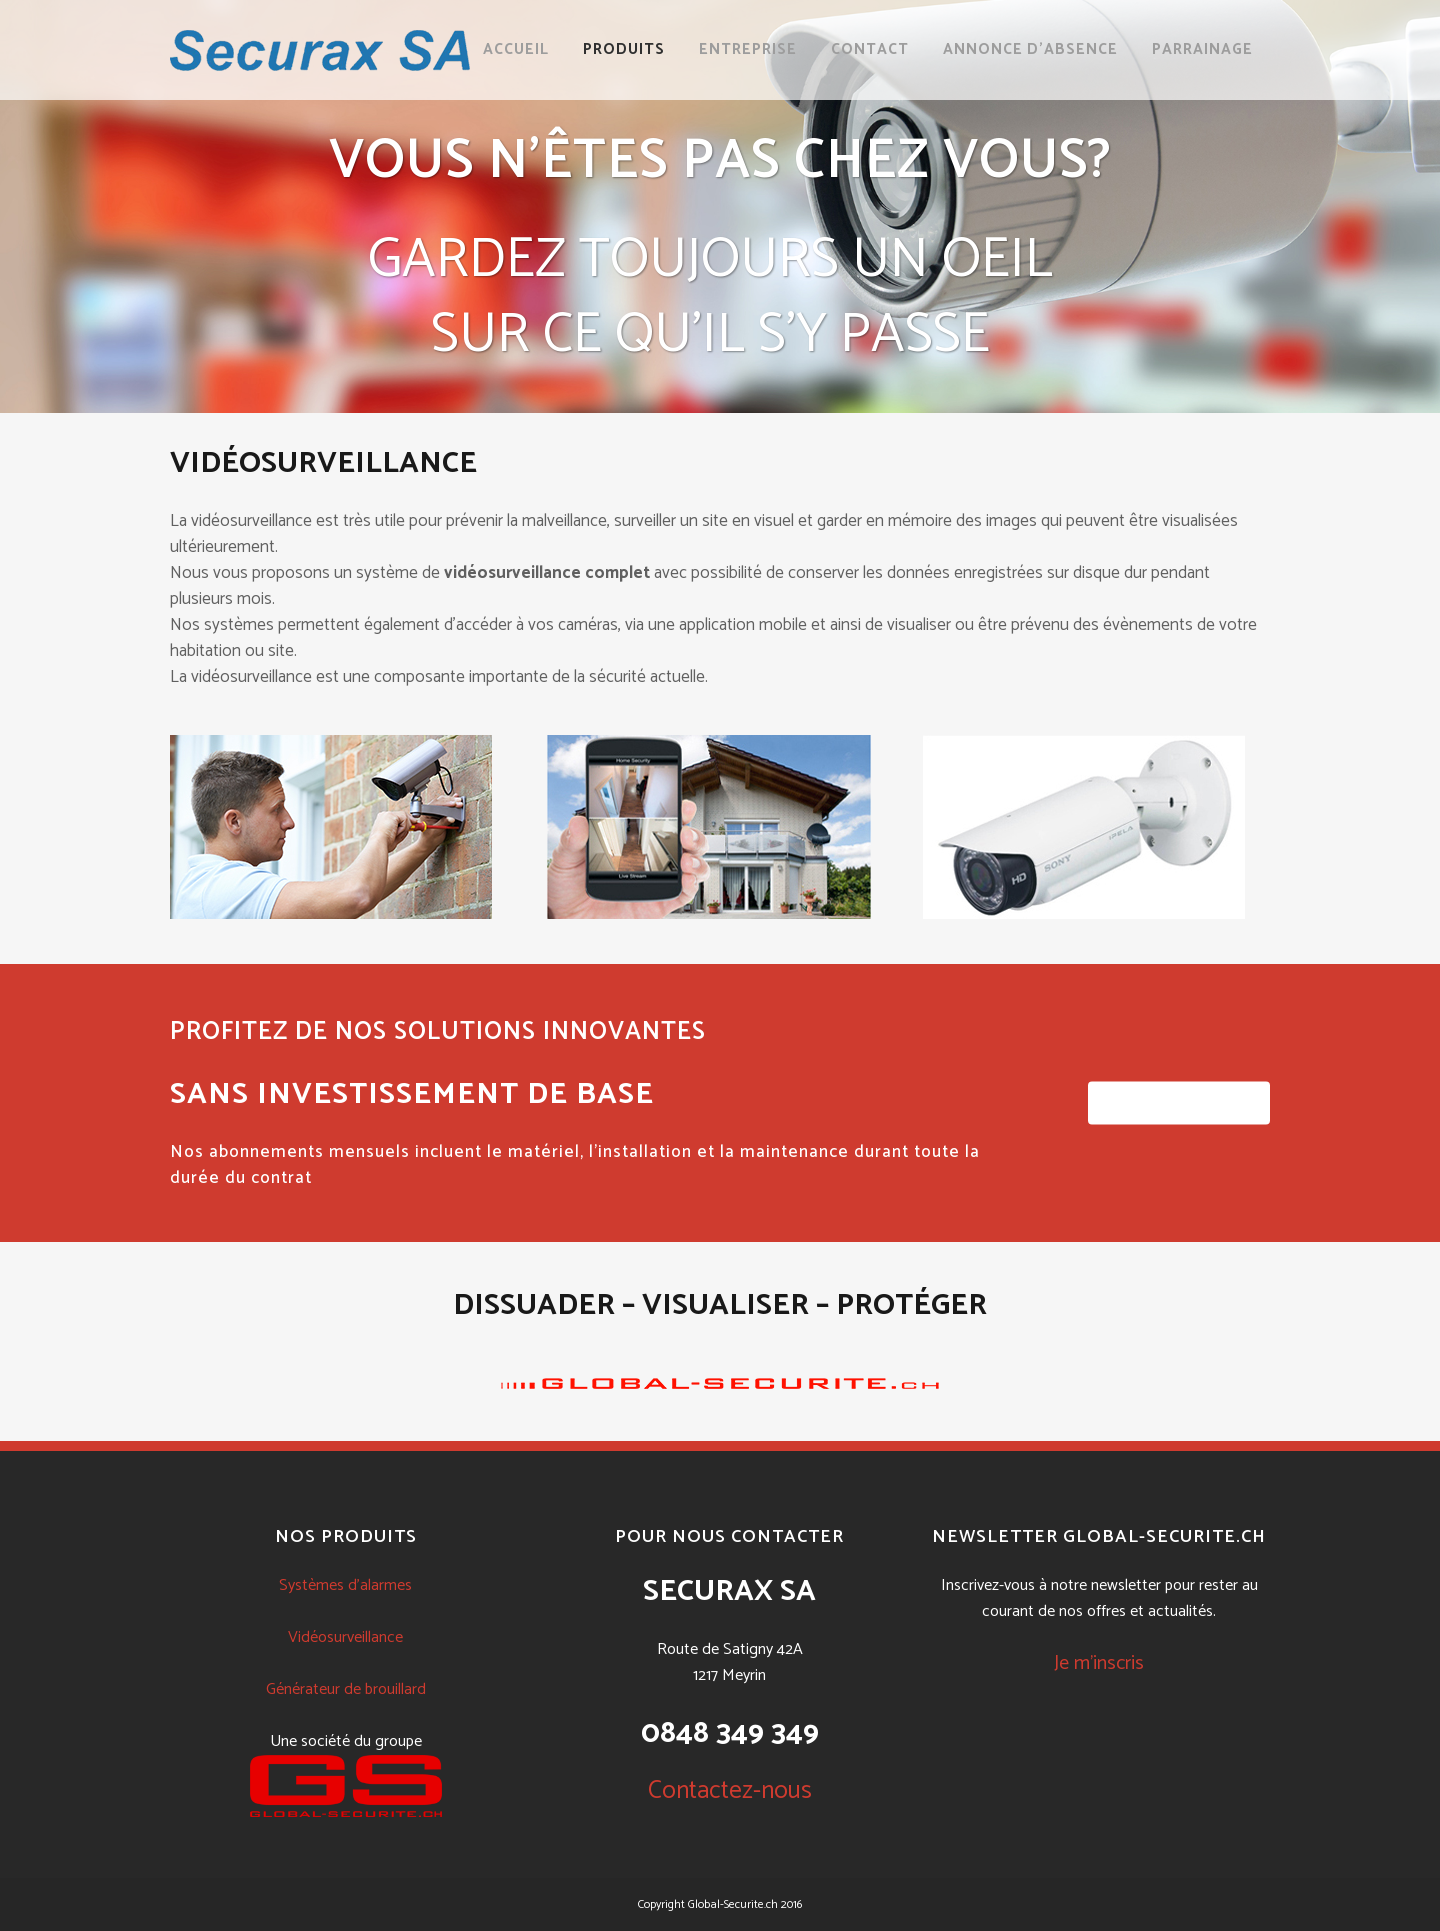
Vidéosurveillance (345, 1637)
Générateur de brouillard (346, 1689)
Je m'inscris (1099, 1663)
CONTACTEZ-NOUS (1179, 1103)
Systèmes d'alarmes (345, 1585)
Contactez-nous (730, 1791)
